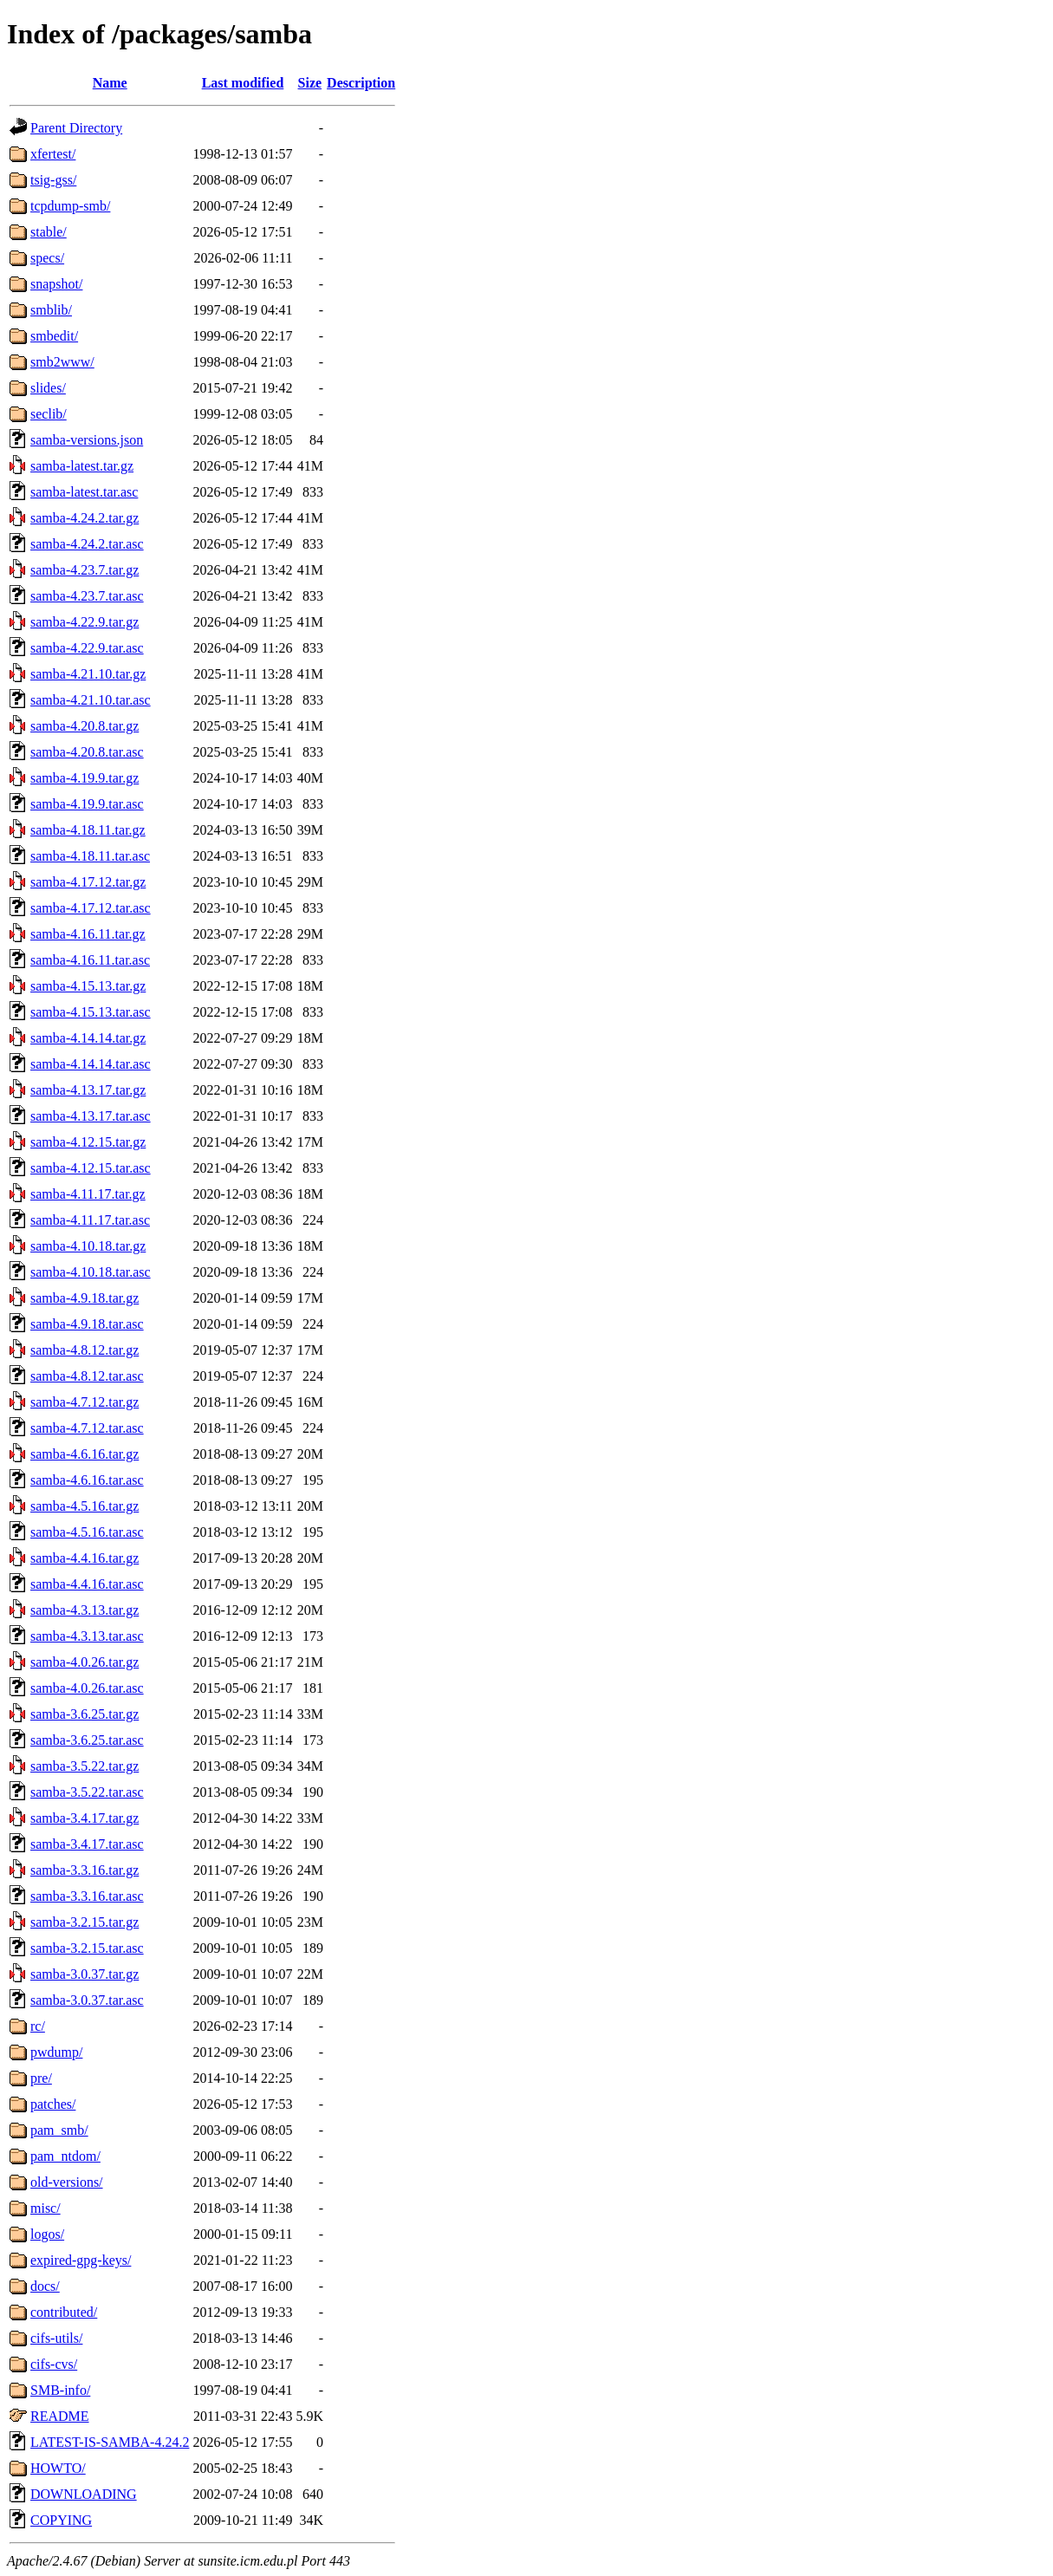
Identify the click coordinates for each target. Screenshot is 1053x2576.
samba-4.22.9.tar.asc (87, 648)
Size (310, 82)
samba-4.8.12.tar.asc (87, 1376)
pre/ (41, 2078)
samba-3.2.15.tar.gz (84, 1922)
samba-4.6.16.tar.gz (84, 1454)
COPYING (61, 2520)
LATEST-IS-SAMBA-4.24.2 (109, 2442)
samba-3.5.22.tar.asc (87, 1792)
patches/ (52, 2104)
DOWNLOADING (83, 2494)
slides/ (48, 388)
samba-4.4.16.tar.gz (84, 1558)
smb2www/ (62, 362)
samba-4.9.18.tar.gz (84, 1298)
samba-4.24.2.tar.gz (84, 518)
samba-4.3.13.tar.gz (84, 1610)
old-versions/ (66, 2182)
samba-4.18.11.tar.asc (90, 856)
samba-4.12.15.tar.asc (90, 1168)
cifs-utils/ (56, 2338)
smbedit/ (54, 336)
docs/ (45, 2286)
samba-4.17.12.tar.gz (88, 882)
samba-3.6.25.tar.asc (87, 1740)
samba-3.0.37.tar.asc (87, 2000)
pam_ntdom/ (65, 2156)
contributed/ (63, 2312)
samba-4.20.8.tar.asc (87, 752)
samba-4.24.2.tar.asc (87, 544)
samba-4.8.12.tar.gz (84, 1350)
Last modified (243, 82)
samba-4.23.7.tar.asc (87, 596)
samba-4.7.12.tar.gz (84, 1402)
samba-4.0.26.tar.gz (84, 1662)
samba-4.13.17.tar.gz (88, 1090)
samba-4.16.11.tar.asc (90, 960)
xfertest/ (52, 153)
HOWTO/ (58, 2468)
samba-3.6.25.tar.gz (84, 1714)
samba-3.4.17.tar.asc (87, 1844)
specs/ (47, 257)
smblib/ (51, 309)
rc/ (37, 2026)
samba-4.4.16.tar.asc (87, 1584)
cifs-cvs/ (53, 2364)
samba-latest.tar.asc (84, 492)
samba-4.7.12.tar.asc (87, 1428)
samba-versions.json (86, 440)
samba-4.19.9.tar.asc (87, 804)
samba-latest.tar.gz (81, 466)
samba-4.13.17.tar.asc (90, 1116)
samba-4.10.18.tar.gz (88, 1246)
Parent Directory (76, 127)
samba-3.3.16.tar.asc (87, 1896)
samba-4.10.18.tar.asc (90, 1272)
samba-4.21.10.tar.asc (90, 700)
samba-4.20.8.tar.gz (84, 726)
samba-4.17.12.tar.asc (90, 908)
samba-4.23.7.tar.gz (84, 570)
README (59, 2416)
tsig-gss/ (53, 179)
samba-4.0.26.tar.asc (87, 1688)
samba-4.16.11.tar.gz (88, 934)
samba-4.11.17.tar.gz (88, 1194)
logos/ (47, 2234)
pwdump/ (56, 2052)
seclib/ (48, 414)
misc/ (45, 2208)
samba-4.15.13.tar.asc (90, 1012)
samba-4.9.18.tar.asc (87, 1324)
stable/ (48, 231)
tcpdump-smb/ (70, 205)
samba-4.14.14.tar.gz (88, 1038)
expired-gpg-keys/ (80, 2260)
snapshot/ (56, 283)
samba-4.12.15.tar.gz (88, 1142)
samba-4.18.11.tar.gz (88, 830)
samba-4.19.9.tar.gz (84, 778)
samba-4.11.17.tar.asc (90, 1220)
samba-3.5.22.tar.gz (84, 1766)
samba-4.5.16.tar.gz (84, 1506)
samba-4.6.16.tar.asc (87, 1480)
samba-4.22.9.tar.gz (84, 622)
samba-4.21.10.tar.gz (88, 674)
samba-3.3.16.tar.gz (84, 1870)
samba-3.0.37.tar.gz (84, 1974)
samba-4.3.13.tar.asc (87, 1636)
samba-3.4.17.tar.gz (84, 1818)
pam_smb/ (59, 2130)
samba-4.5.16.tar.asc (87, 1532)
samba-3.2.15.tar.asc (87, 1948)
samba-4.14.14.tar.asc (90, 1064)
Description (361, 82)
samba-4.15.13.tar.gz (88, 986)
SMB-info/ (60, 2390)
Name (110, 82)
